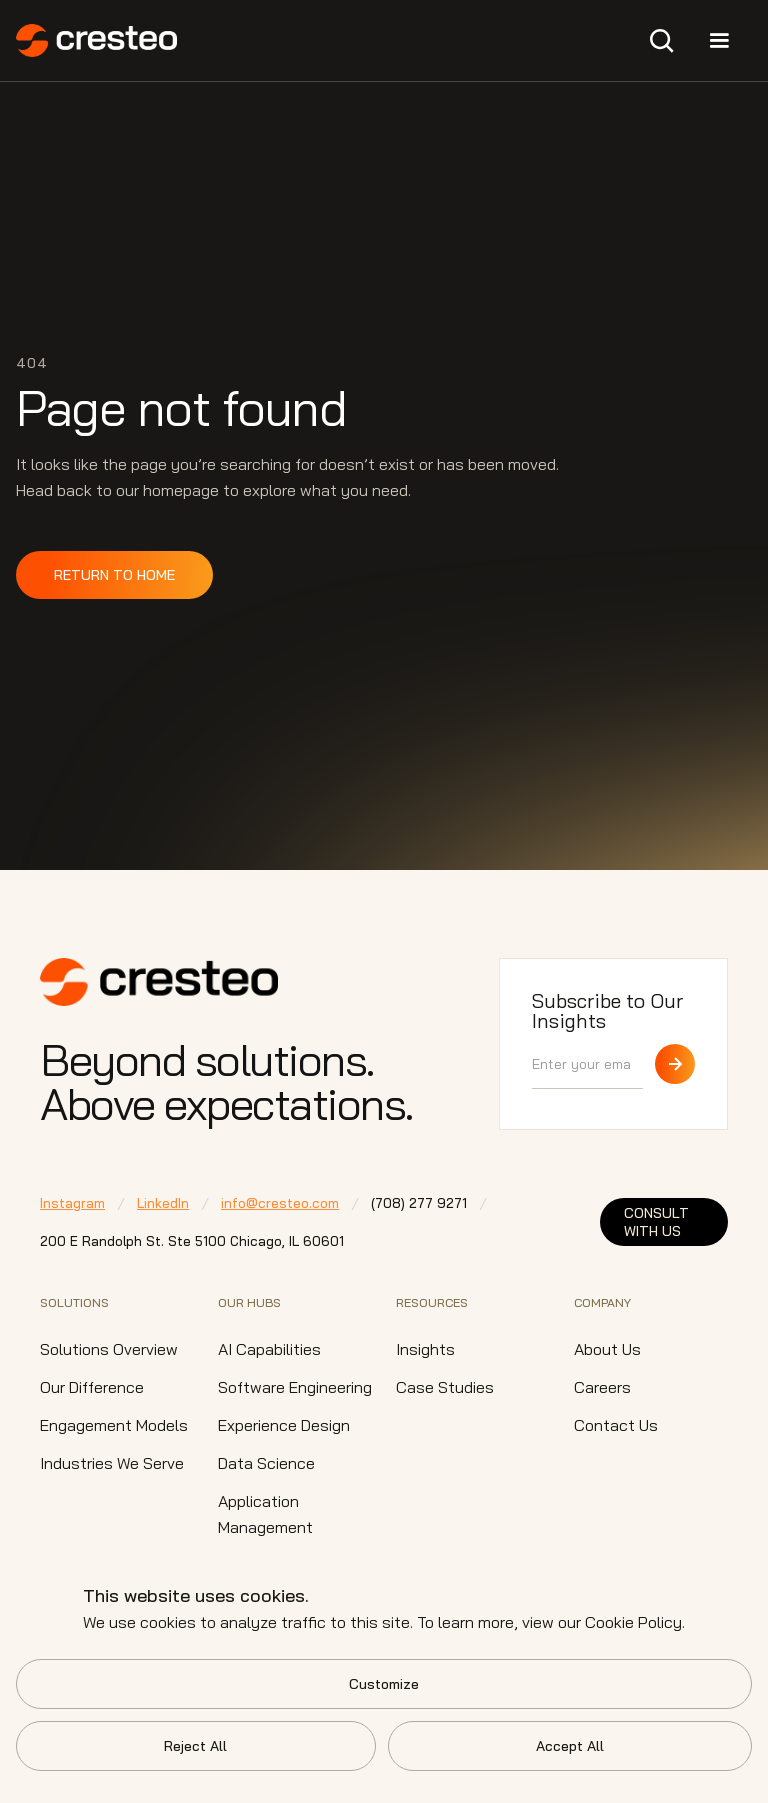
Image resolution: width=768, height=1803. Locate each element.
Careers (602, 1387)
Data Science (266, 1463)
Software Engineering (295, 1387)
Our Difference (92, 1387)
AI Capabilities (269, 1349)
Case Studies (445, 1387)
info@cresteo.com (280, 1203)
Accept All (570, 1746)
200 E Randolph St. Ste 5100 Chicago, (192, 1241)
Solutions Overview (109, 1349)
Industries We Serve (112, 1463)
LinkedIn (163, 1203)
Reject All (195, 1746)
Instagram (72, 1203)
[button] (662, 41)
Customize (384, 1684)
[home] (96, 40)
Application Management (265, 1514)
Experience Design (284, 1425)
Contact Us (616, 1425)
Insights (425, 1349)
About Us (607, 1349)
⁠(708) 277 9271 (419, 1203)
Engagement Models (114, 1425)
